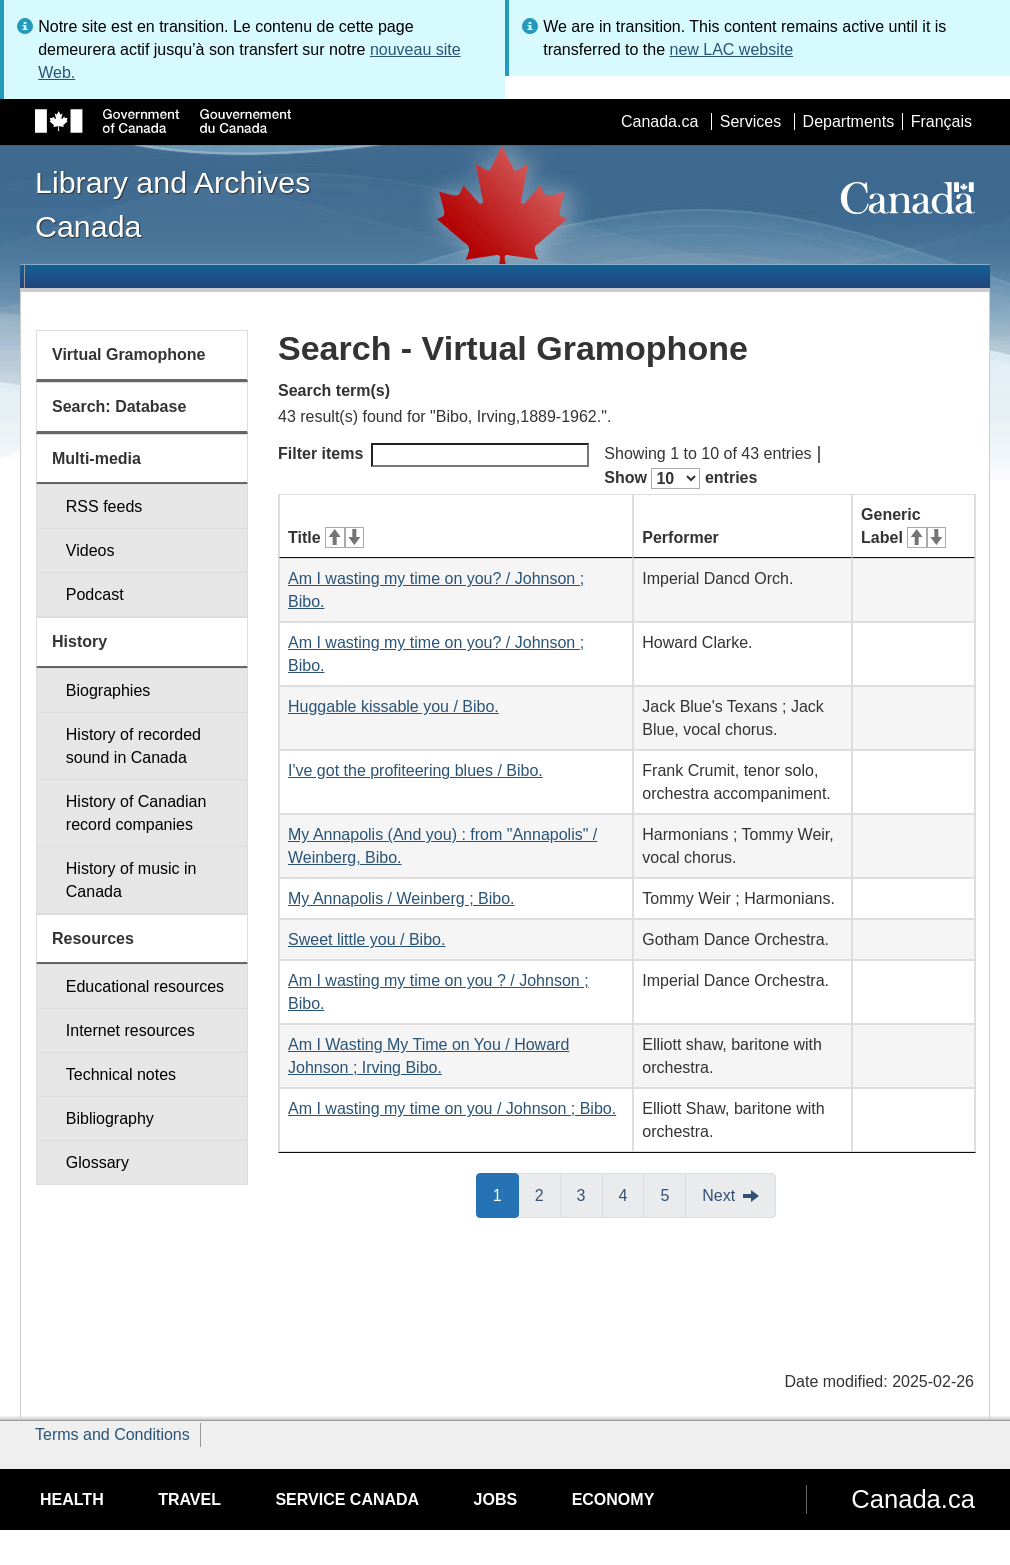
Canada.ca (659, 121)
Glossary (97, 1162)
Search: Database (119, 406)
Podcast (95, 594)
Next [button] (718, 1195)
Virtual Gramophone (129, 354)
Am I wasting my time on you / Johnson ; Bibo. (452, 1108)
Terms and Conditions (112, 1434)
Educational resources (145, 986)
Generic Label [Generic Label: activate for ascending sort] (903, 526)
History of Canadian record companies (136, 813)
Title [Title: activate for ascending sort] (326, 537)
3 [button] (590, 1194)
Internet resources (130, 1030)
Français (941, 121)
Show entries (680, 478)
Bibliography (110, 1118)
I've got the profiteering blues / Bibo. (415, 770)
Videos (90, 550)
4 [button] (632, 1194)
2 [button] (548, 1194)
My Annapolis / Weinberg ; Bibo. (401, 898)
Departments (849, 121)
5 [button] (673, 1194)
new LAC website (731, 49)
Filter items (433, 455)
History (79, 641)
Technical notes (121, 1074)
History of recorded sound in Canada (133, 746)
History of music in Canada (131, 880)
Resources (93, 938)
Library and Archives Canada (172, 204)
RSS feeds (104, 506)
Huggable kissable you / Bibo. (393, 706)
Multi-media (96, 458)
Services (750, 121)
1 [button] (506, 1194)
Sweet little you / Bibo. (366, 939)
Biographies (108, 690)
